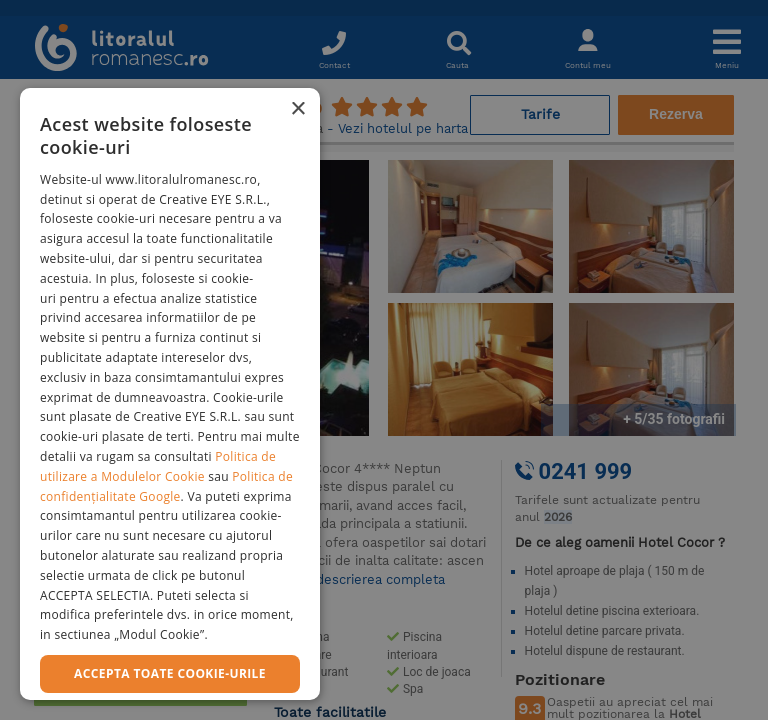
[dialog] (170, 394)
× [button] (297, 109)
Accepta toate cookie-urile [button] (170, 673)
